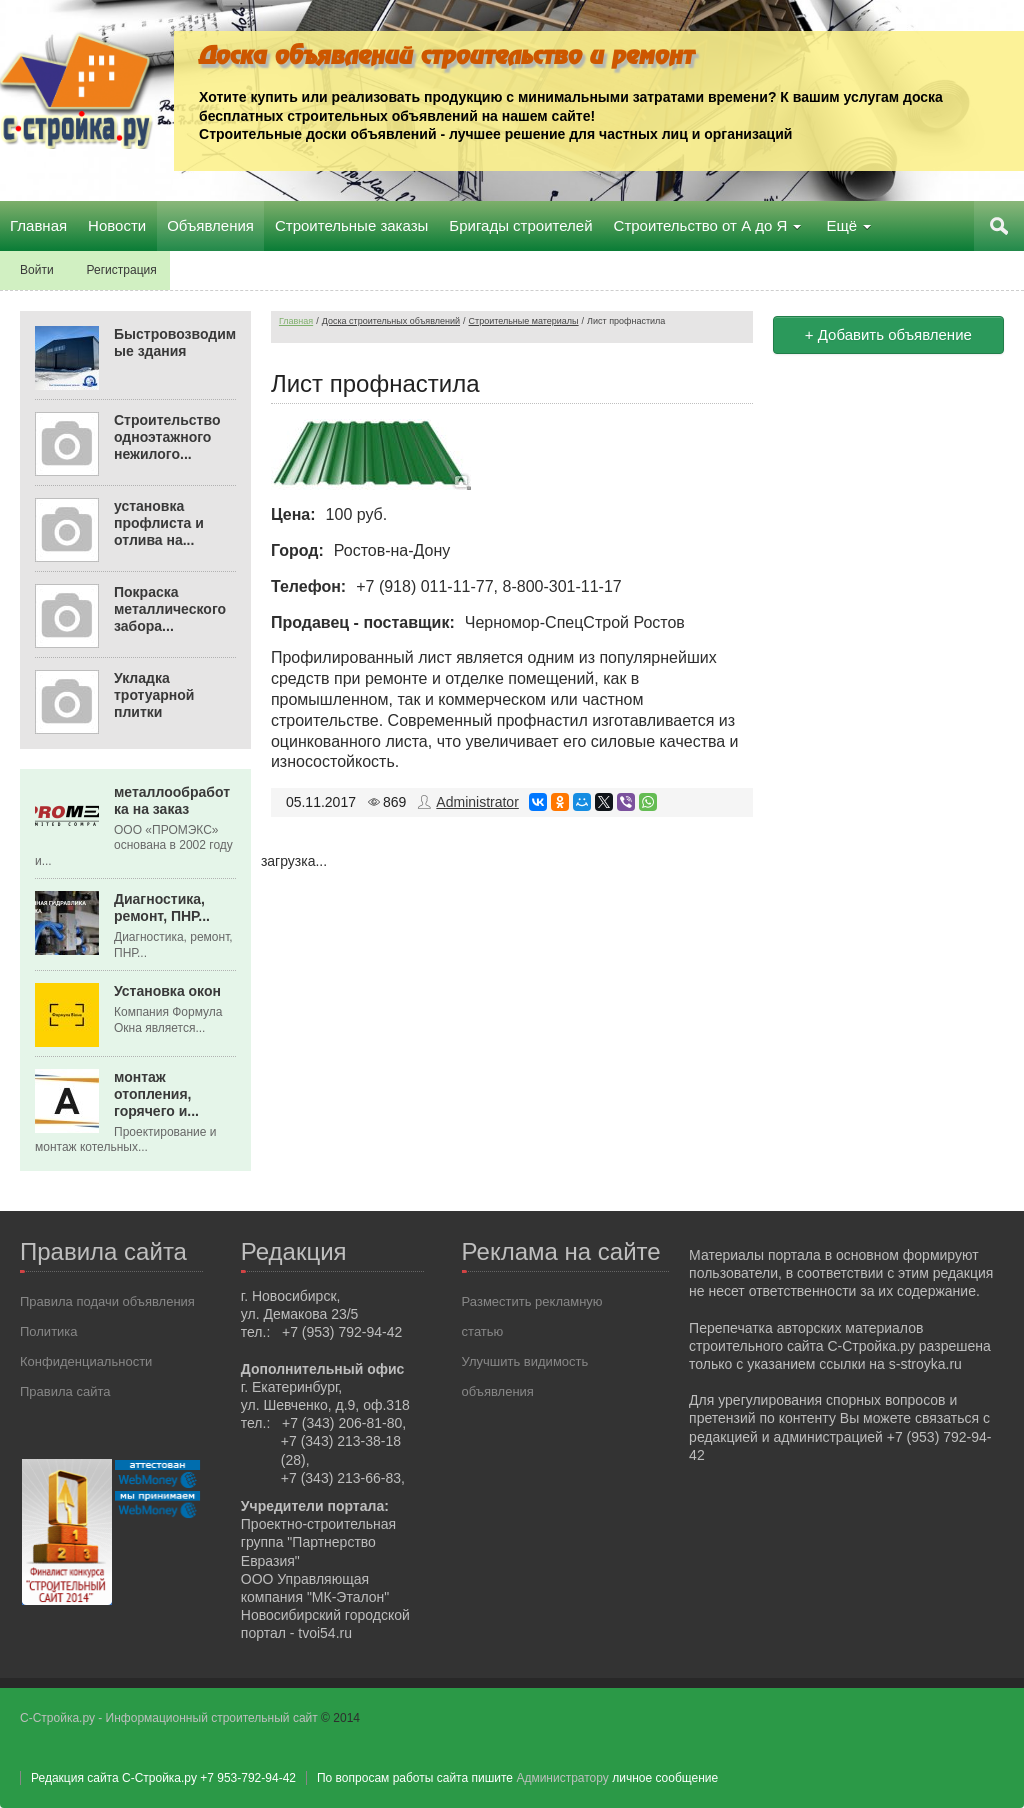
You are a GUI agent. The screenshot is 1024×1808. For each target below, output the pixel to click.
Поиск (999, 226)
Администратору (562, 1778)
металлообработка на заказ (172, 800)
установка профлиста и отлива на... (159, 523)
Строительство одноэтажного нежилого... (167, 437)
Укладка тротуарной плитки (154, 695)
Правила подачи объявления (107, 1301)
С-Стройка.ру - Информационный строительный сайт (170, 1718)
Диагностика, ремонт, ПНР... (162, 907)
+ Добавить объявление (888, 334)
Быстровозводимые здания (175, 342)
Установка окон (167, 991)
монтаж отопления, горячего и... (156, 1094)
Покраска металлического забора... (170, 609)
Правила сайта (65, 1391)
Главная (296, 321)
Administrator (477, 802)
